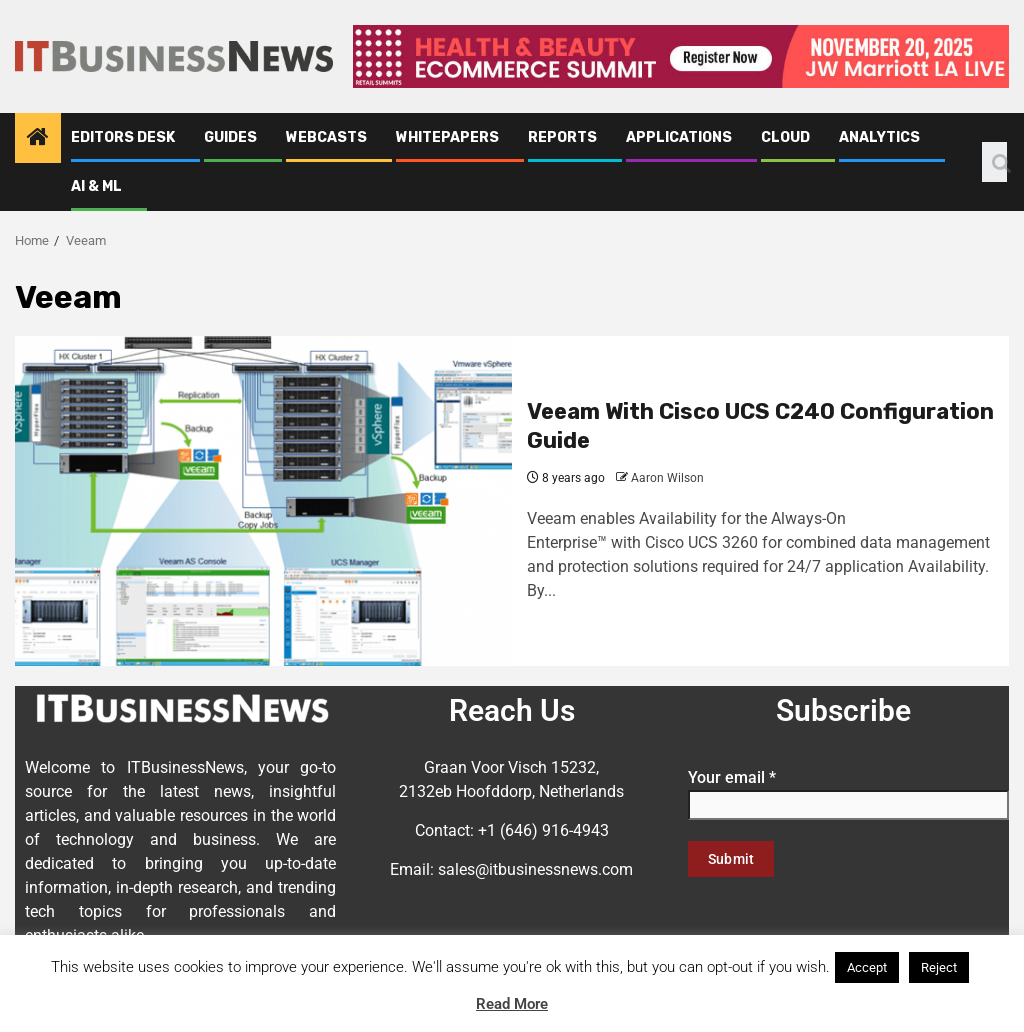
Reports (562, 137)
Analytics (879, 137)
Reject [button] (939, 967)
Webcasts (326, 137)
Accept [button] (867, 967)
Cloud (785, 137)
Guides (230, 137)
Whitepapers (447, 137)
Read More (512, 1004)
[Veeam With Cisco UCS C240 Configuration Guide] (263, 501)
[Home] (38, 139)
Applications (679, 137)
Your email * (848, 791)
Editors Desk (123, 137)
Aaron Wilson (667, 478)
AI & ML (96, 186)
